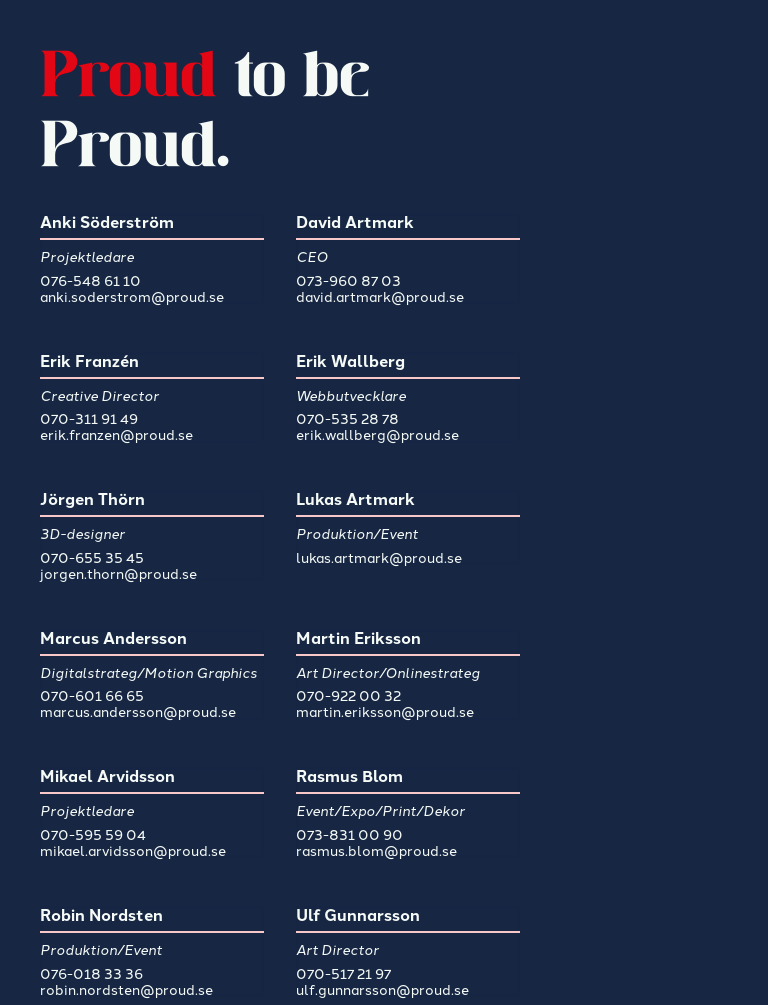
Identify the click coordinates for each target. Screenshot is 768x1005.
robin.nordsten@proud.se (126, 989)
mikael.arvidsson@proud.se (133, 850)
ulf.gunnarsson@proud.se (382, 989)
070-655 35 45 (92, 557)
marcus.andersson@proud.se (138, 711)
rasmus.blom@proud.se (376, 850)
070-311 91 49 (89, 418)
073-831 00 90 (349, 834)
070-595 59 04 (93, 834)
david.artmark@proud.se (380, 296)
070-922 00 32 (348, 695)
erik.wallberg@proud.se (377, 434)
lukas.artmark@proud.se (379, 557)
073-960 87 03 (348, 280)
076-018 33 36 (91, 973)
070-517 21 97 (343, 973)
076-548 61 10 (90, 280)
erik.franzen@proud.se (116, 434)
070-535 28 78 (347, 418)
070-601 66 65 (92, 695)
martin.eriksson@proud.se (385, 711)
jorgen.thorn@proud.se (118, 573)
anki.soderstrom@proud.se (132, 296)
